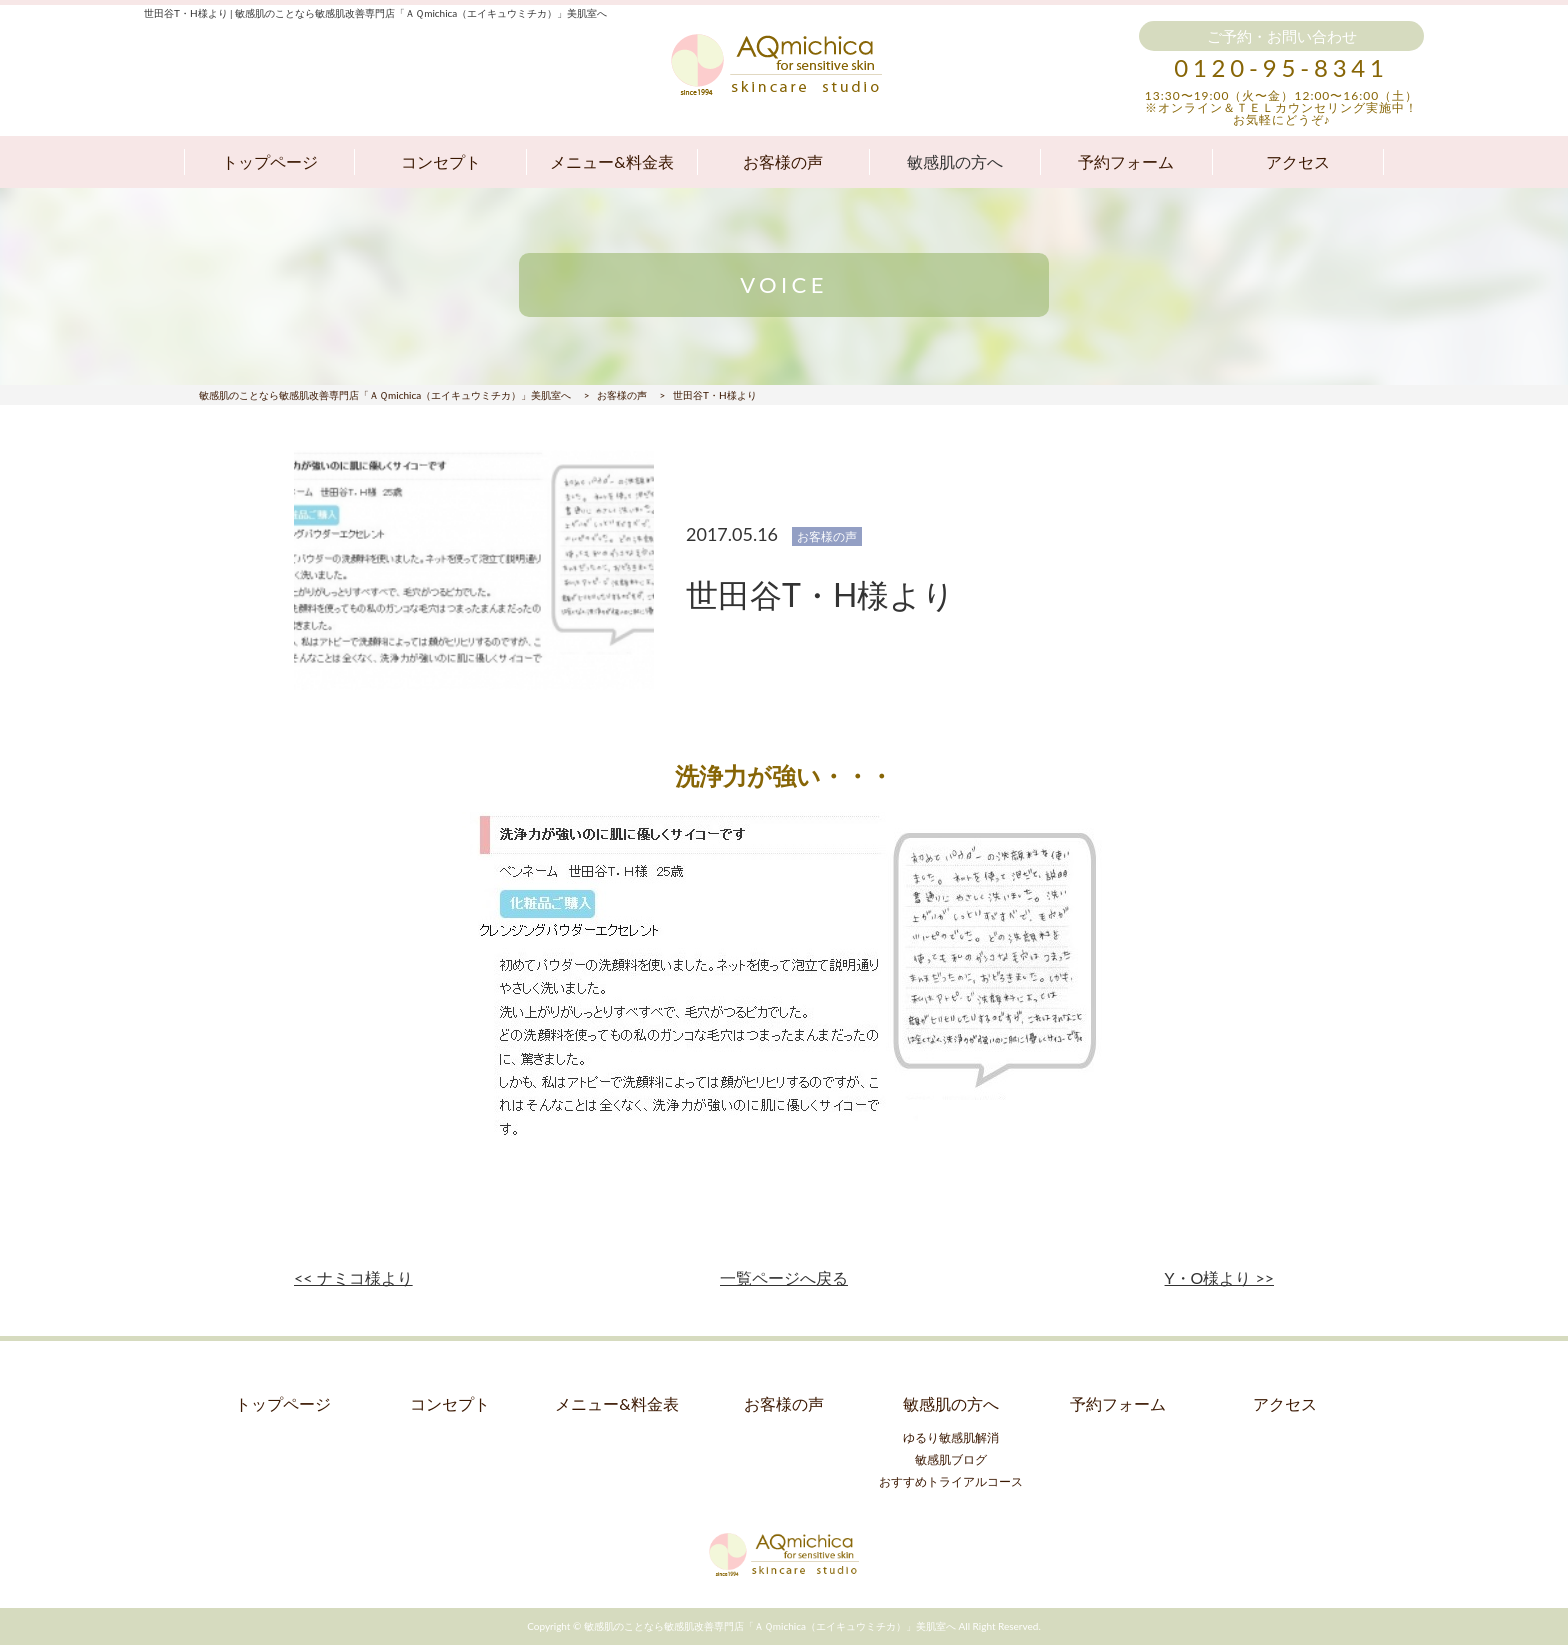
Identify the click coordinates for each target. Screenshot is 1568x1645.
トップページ (270, 161)
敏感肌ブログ (951, 1459)
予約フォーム (1126, 161)
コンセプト (441, 161)
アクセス (1298, 161)
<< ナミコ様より (353, 1277)
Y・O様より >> (1219, 1277)
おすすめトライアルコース (951, 1481)
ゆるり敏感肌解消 (951, 1437)
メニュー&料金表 (611, 161)
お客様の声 (783, 161)
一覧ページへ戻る (784, 1277)
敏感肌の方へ (955, 161)
